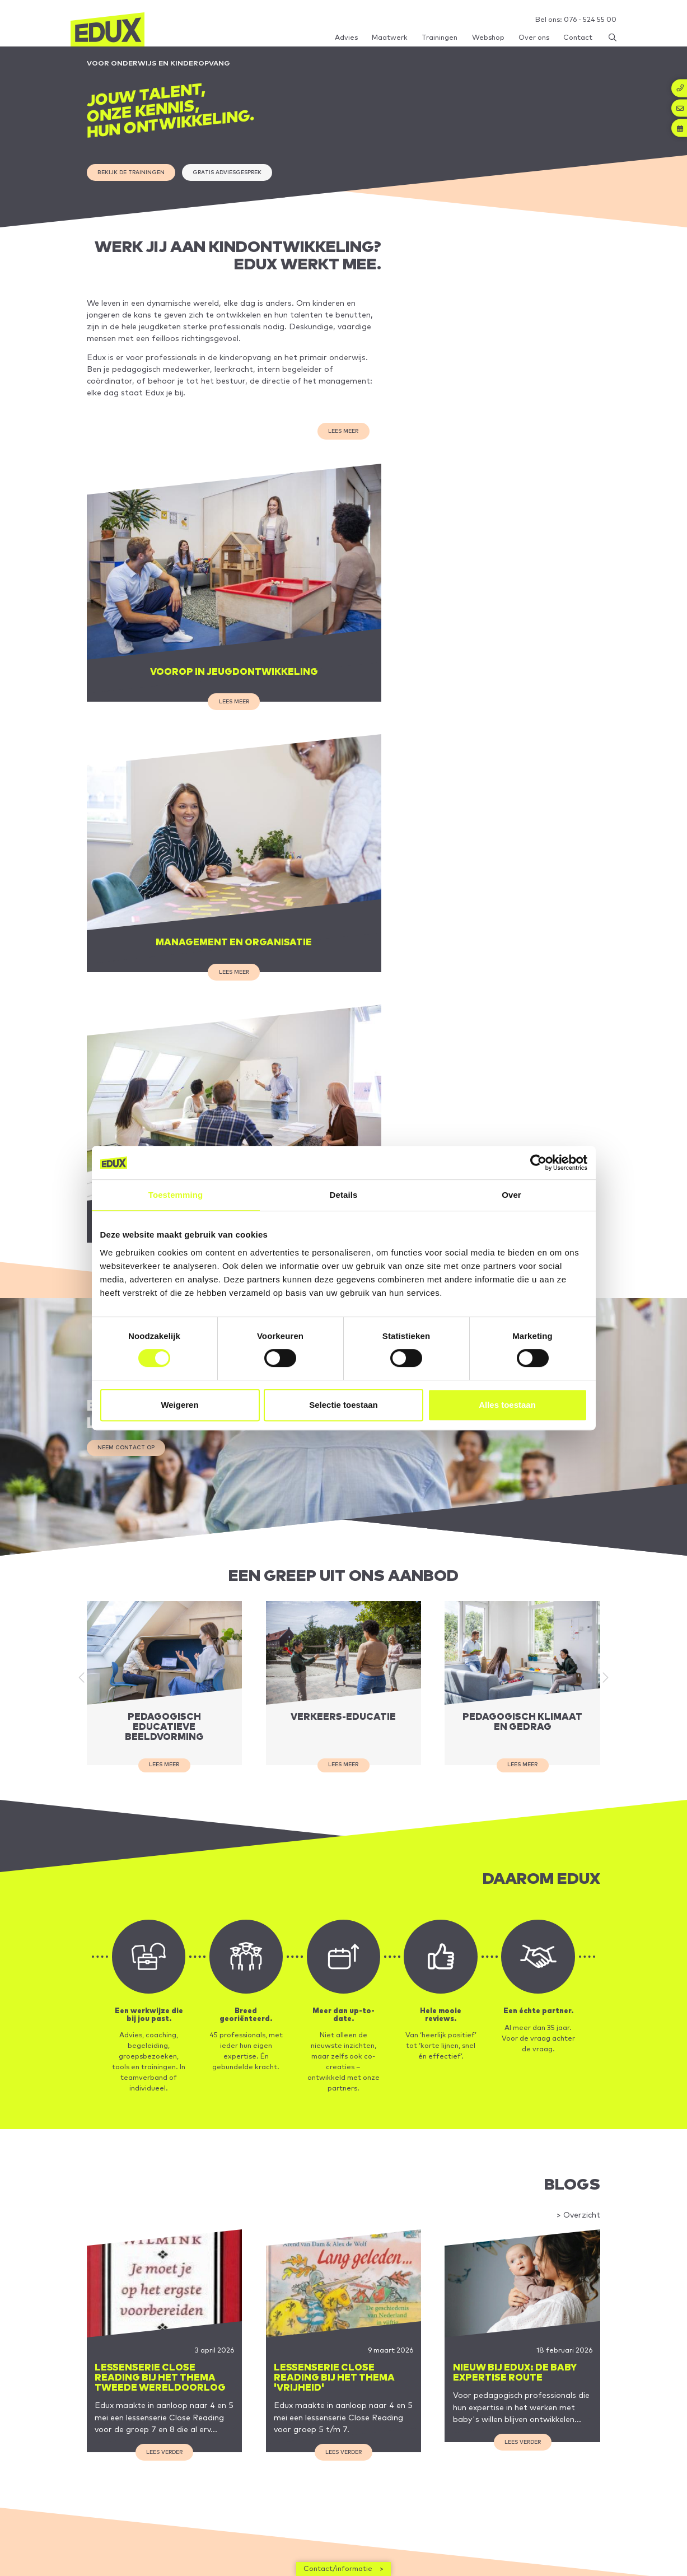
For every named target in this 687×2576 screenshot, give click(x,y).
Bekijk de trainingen (135, 176)
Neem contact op (127, 1104)
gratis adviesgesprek (238, 176)
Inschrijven (585, 2531)
